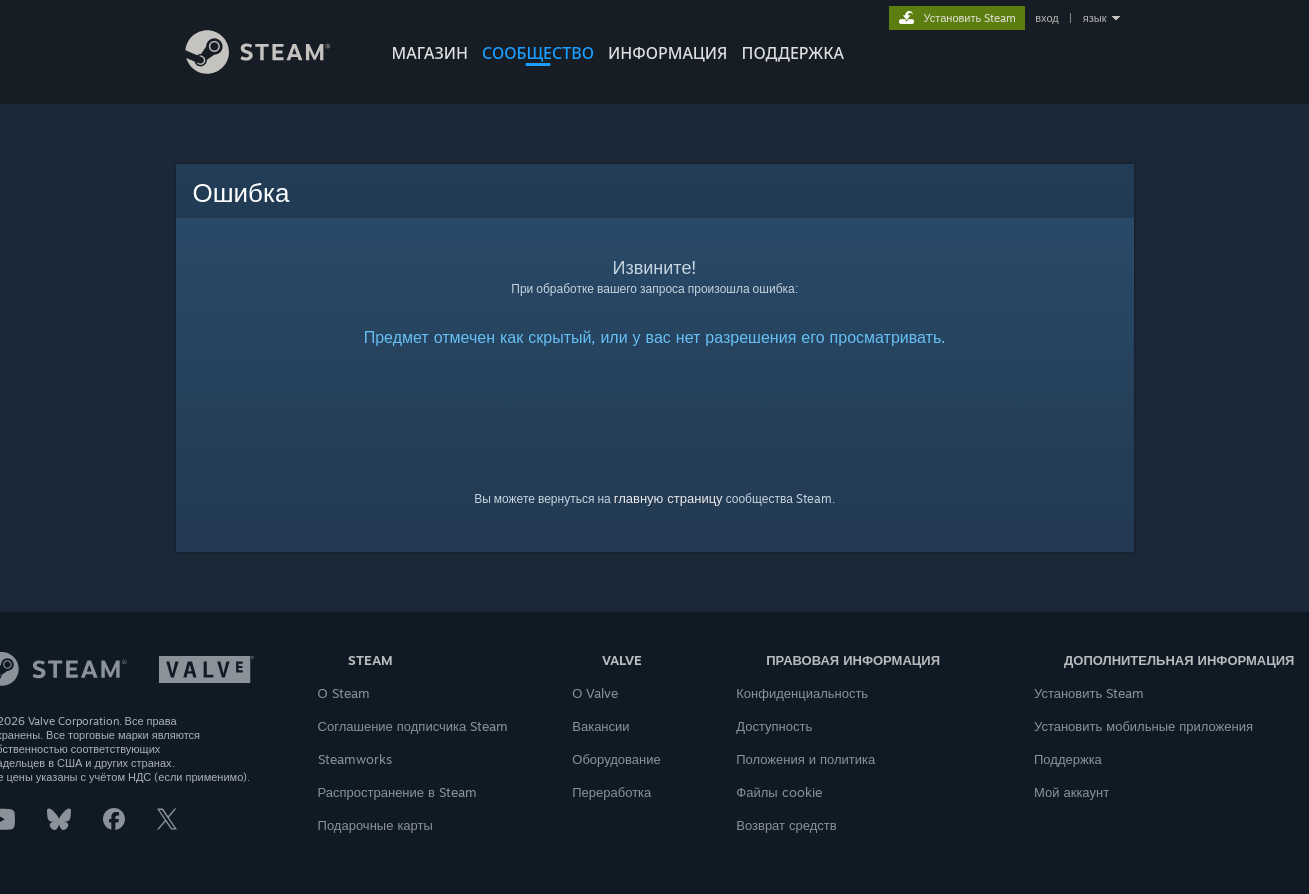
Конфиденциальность (802, 693)
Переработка (611, 792)
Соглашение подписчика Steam (413, 726)
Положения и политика (805, 759)
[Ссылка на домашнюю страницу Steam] (273, 68)
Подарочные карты (375, 825)
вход (1047, 18)
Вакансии (600, 726)
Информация (668, 53)
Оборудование (616, 759)
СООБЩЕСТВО (538, 53)
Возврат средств (786, 825)
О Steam (344, 693)
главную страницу (668, 498)
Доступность (774, 726)
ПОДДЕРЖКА (793, 53)
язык (1095, 18)
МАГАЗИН (430, 53)
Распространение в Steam (397, 792)
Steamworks (355, 759)
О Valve (595, 693)
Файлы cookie (778, 792)
